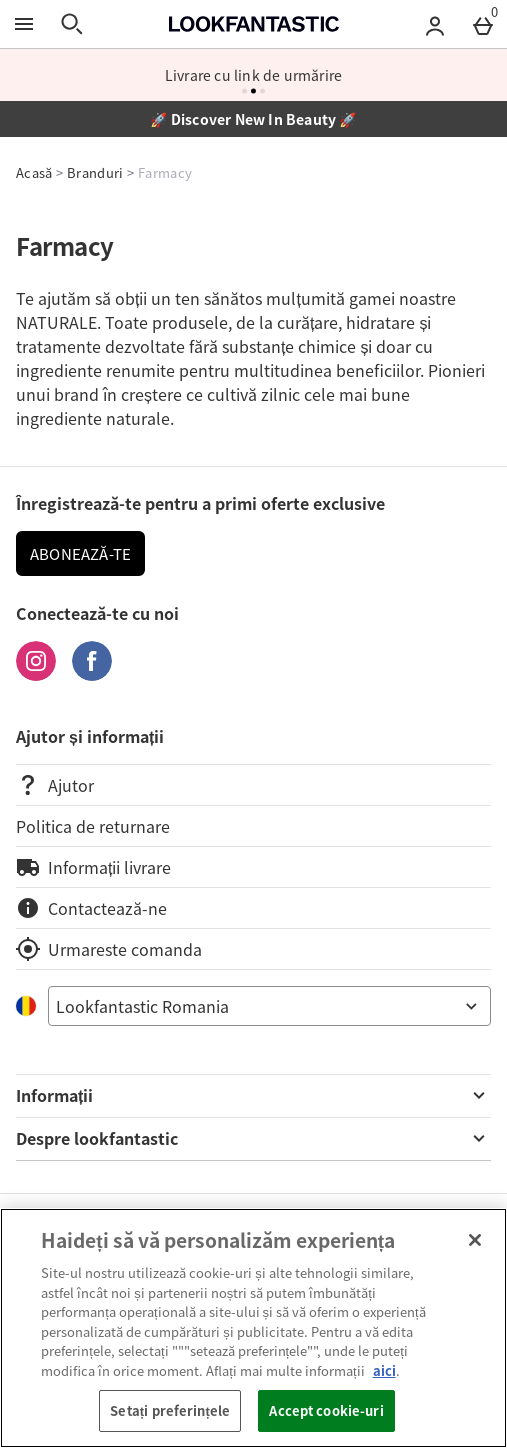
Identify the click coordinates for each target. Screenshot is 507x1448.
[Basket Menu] (483, 24)
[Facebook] (92, 674)
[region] (253, 1328)
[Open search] (72, 24)
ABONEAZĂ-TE (80, 554)
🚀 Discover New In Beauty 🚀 (253, 119)
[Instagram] (36, 674)
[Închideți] (475, 1240)
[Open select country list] (269, 1006)
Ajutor (55, 785)
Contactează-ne (91, 908)
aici (384, 1370)
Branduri (95, 172)
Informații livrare (93, 867)
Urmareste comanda (109, 949)
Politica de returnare (93, 826)
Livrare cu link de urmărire (253, 75)
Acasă (34, 172)
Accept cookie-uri (326, 1410)
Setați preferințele (170, 1410)
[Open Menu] (24, 24)
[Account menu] (435, 24)
